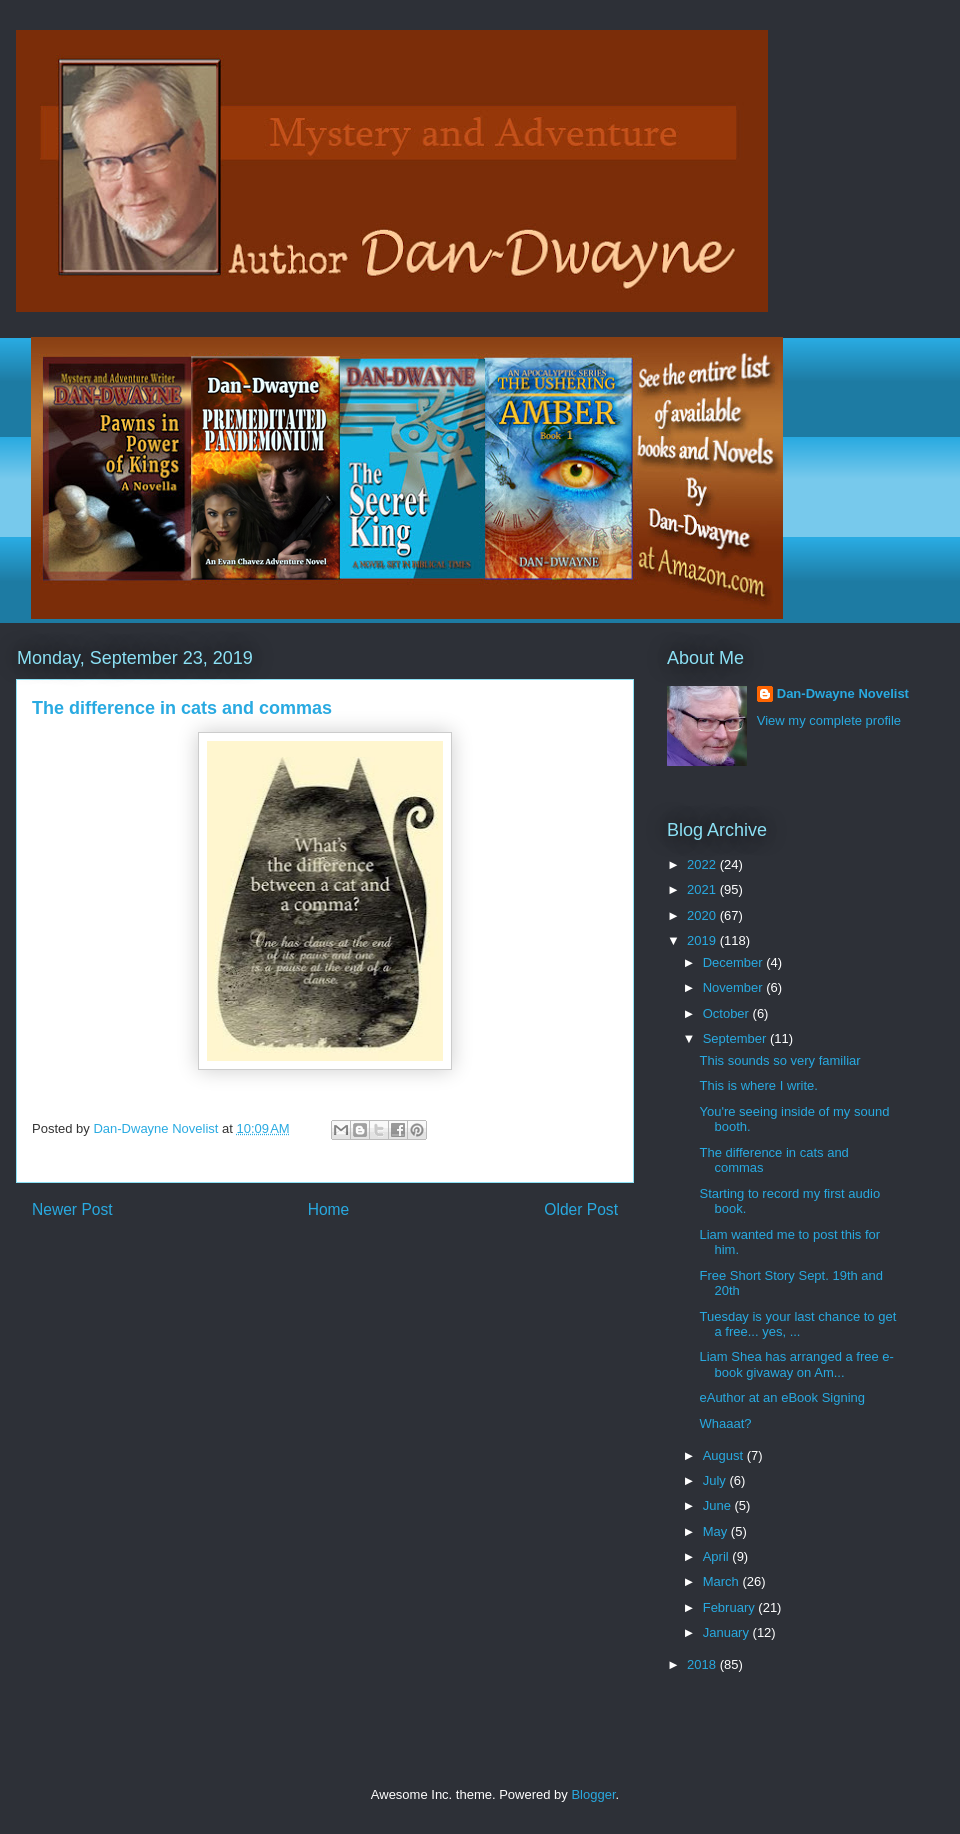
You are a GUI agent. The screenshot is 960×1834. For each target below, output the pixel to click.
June (719, 1505)
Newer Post (72, 1209)
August (725, 1455)
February (731, 1607)
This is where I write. (758, 1085)
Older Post (581, 1209)
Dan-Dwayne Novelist (843, 693)
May (717, 1531)
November (735, 987)
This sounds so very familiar (779, 1060)
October (728, 1013)
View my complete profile (829, 720)
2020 (703, 915)
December (735, 962)
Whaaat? (725, 1423)
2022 (703, 864)
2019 (703, 940)
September (736, 1038)
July (716, 1480)
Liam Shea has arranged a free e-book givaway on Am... (796, 1364)
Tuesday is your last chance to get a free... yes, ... (797, 1324)
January (728, 1632)
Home (329, 1209)
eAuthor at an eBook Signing (782, 1397)
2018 (703, 1664)
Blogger (593, 1794)
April (718, 1556)
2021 (703, 889)
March (723, 1581)
